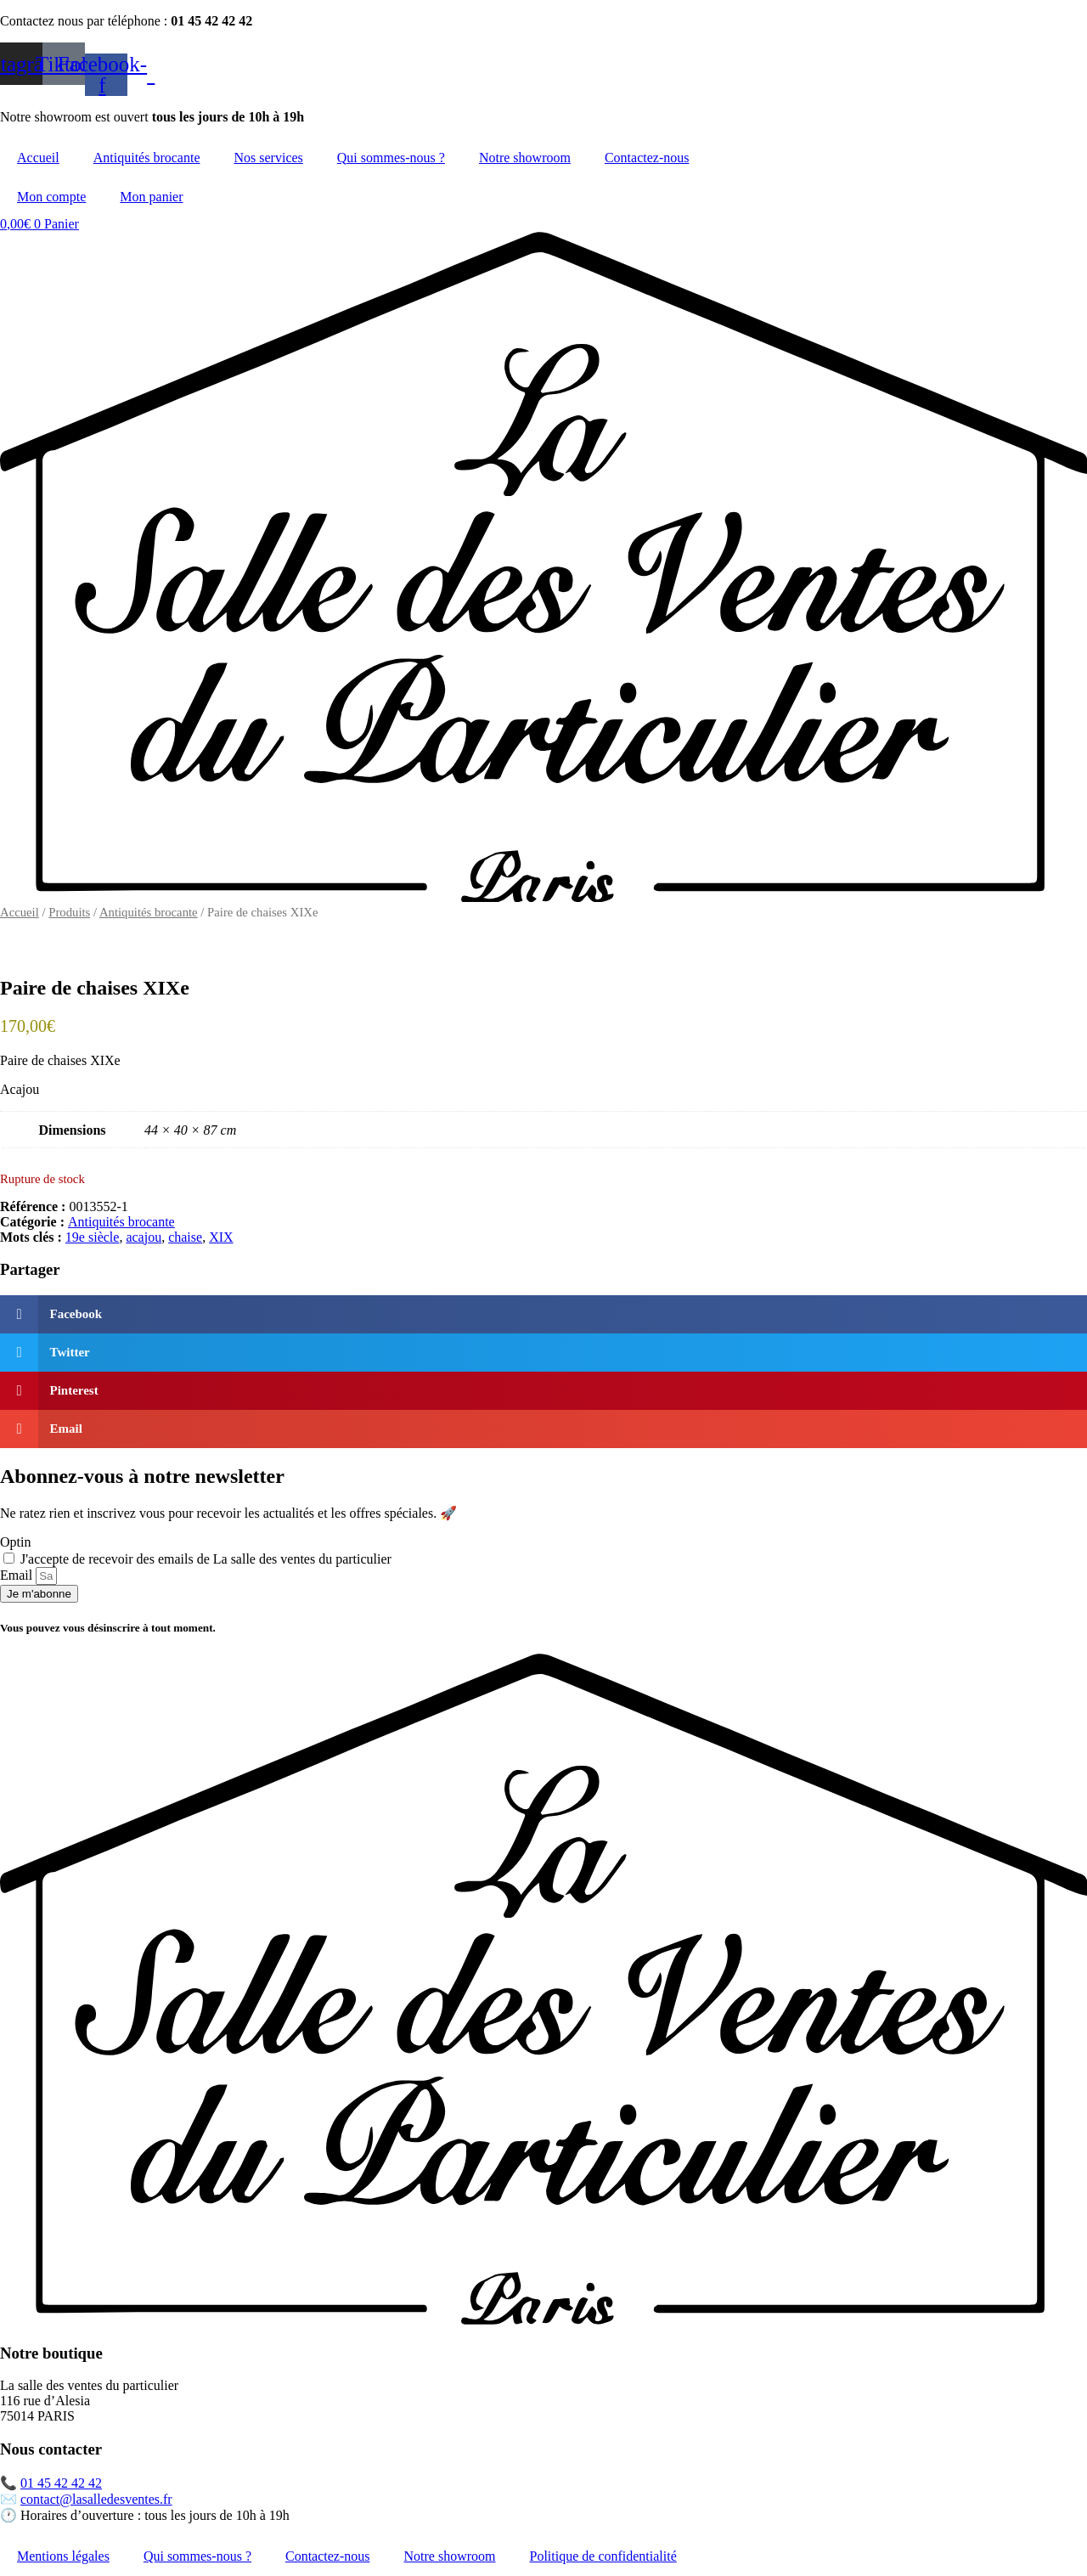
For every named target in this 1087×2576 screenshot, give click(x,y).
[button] (543, 1314)
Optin (15, 1542)
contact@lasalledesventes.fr (96, 2499)
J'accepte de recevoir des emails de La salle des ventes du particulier (205, 1559)
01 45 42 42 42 (61, 2483)
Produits (69, 912)
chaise (185, 1237)
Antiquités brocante (146, 157)
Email (18, 1575)
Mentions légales (63, 2556)
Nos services (268, 157)
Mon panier (151, 196)
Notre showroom (525, 157)
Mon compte (51, 196)
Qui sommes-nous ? (391, 157)
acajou (143, 1237)
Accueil (38, 157)
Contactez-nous (647, 157)
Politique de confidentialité (603, 2556)
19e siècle (92, 1237)
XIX (221, 1237)
